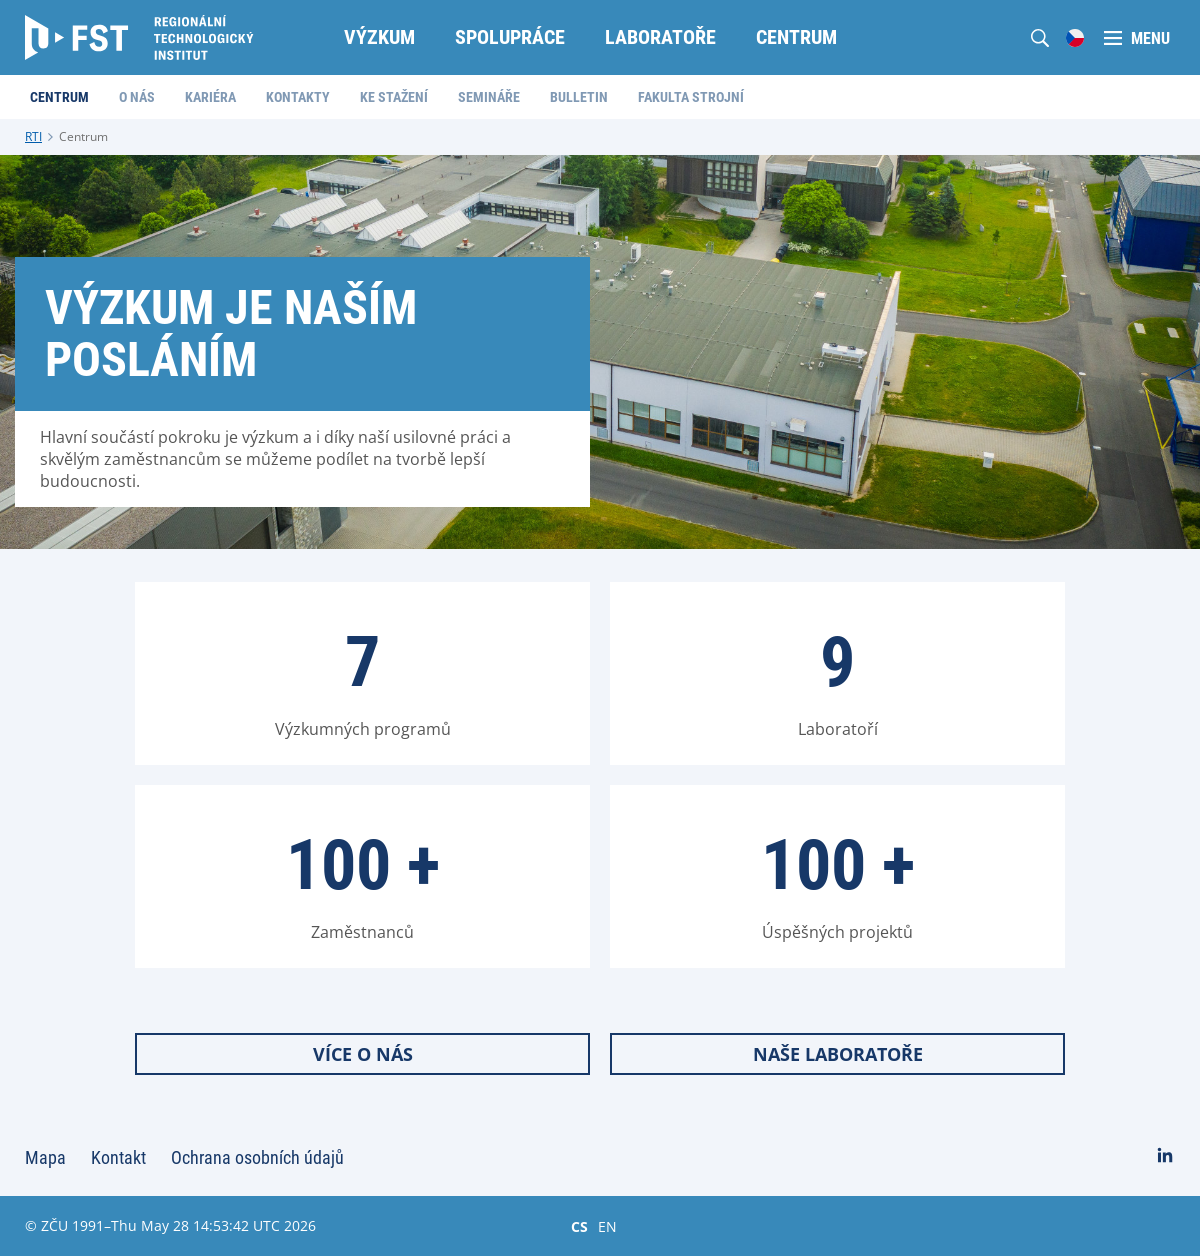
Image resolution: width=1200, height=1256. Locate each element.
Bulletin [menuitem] (579, 97)
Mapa (45, 1157)
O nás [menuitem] (137, 97)
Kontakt (118, 1157)
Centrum (83, 136)
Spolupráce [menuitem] (510, 37)
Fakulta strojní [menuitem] (691, 97)
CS (579, 1226)
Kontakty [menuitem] (298, 97)
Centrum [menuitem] (796, 37)
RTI (33, 136)
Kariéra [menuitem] (210, 97)
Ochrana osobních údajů (257, 1157)
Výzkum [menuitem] (379, 37)
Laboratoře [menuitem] (660, 37)
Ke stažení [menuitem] (394, 97)
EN (607, 1226)
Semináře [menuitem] (489, 97)
